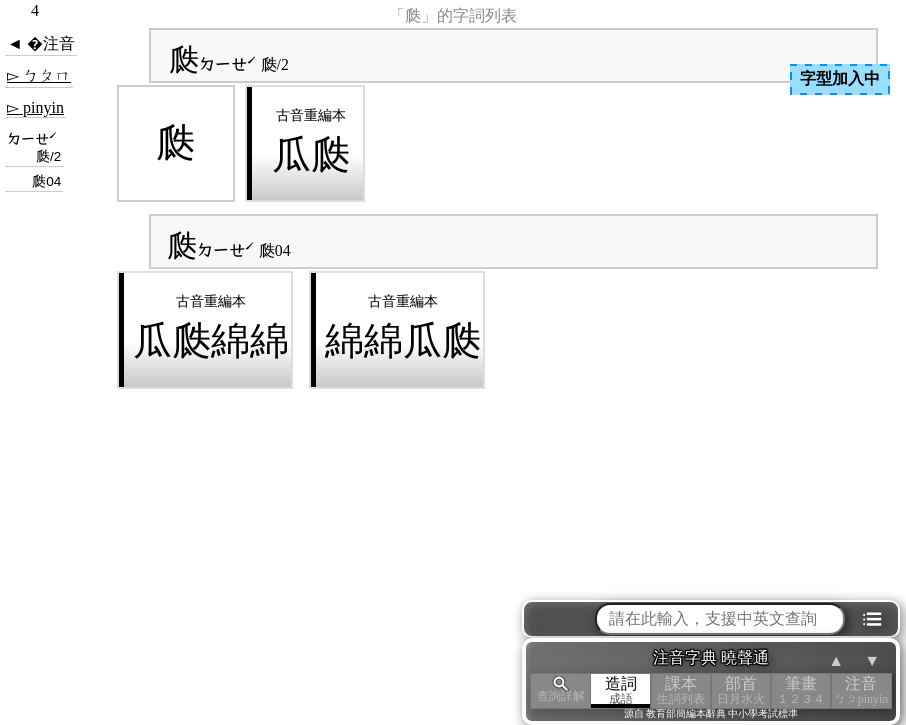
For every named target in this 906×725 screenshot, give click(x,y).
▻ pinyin (35, 107)
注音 (861, 690)
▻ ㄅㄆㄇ (39, 75)
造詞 (621, 690)
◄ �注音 (41, 43)
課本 (681, 690)
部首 (741, 690)
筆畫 (801, 690)
